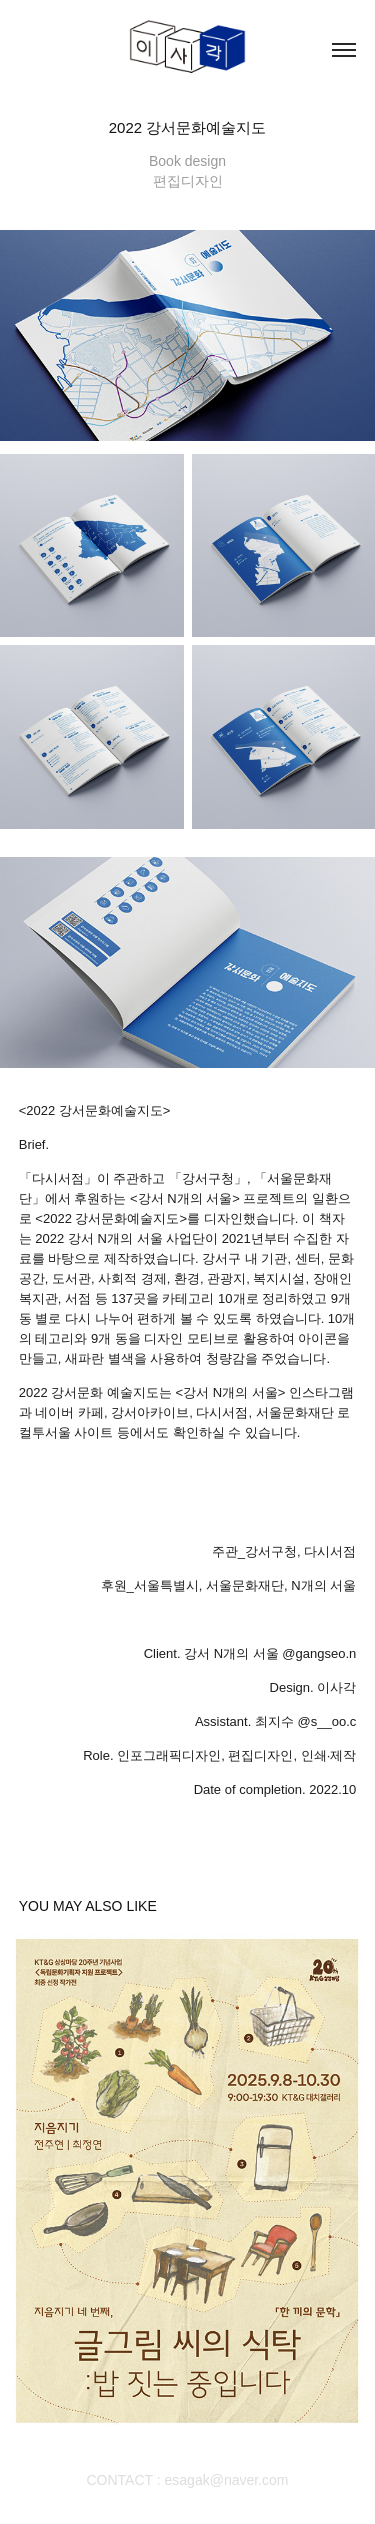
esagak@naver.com (227, 2480)
